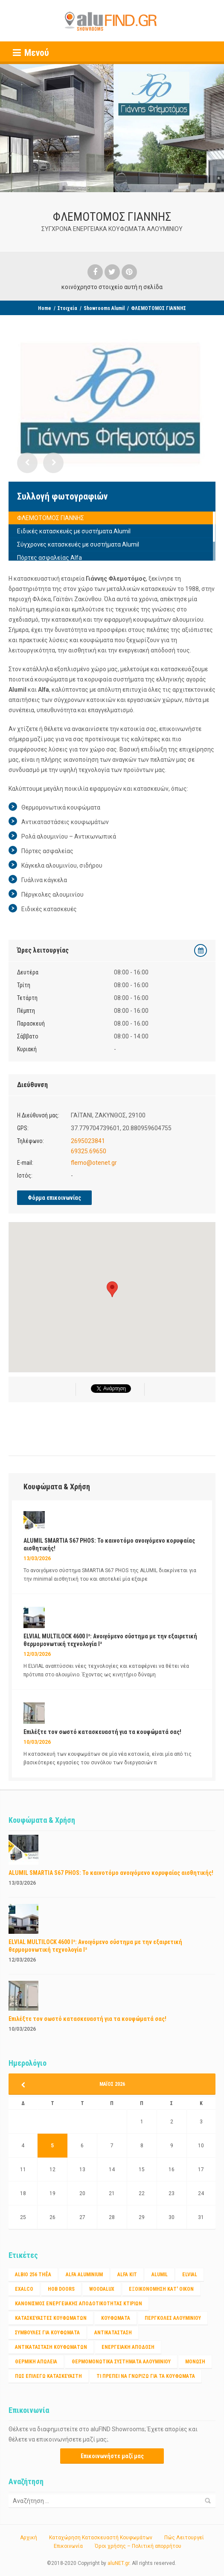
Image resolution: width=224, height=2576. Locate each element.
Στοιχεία (67, 308)
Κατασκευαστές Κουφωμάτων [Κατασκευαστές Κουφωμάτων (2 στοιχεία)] (51, 2318)
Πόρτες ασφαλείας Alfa (49, 557)
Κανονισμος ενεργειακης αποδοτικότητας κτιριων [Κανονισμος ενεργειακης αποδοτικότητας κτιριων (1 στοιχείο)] (78, 2304)
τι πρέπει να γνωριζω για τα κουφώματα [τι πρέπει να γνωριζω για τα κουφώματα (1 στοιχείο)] (145, 2376)
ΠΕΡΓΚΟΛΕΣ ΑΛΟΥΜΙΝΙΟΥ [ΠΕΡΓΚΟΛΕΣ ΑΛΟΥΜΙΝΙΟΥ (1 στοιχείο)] (173, 2318)
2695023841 (88, 1140)
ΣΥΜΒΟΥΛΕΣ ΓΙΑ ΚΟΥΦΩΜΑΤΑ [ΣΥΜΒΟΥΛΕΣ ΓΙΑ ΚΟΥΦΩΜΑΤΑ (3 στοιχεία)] (47, 2333)
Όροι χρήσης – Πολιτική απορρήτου (138, 2546)
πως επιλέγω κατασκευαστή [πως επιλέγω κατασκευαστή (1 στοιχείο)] (48, 2376)
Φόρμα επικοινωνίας (54, 1197)
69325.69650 (88, 1151)
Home (44, 308)
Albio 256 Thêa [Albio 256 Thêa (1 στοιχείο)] (33, 2275)
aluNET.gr (118, 2563)
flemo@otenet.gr (94, 1162)
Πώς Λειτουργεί (184, 2538)
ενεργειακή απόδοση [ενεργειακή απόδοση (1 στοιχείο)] (128, 2347)
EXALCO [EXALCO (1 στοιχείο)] (24, 2289)
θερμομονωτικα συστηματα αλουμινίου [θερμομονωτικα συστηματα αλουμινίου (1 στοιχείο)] (121, 2362)
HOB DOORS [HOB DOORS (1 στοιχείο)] (61, 2289)
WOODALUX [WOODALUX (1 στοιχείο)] (101, 2289)
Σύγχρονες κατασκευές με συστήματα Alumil (78, 544)
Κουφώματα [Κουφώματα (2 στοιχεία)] (115, 2318)
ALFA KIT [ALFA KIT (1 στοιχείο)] (127, 2275)
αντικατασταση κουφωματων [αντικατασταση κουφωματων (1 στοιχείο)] (51, 2347)
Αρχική (28, 2538)
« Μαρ (26, 2085)
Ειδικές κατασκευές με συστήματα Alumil (74, 531)
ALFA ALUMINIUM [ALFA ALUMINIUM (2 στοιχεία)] (84, 2275)
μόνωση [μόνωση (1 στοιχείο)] (195, 2362)
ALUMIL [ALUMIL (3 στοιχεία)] (159, 2275)
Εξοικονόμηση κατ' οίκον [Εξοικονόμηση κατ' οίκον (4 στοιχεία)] (161, 2289)
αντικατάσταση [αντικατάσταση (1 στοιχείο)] (113, 2333)
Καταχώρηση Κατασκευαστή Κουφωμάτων (100, 2538)
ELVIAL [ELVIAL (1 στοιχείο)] (189, 2275)
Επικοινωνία (68, 2546)
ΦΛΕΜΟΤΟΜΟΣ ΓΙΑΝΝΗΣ (50, 518)
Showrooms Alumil (104, 308)
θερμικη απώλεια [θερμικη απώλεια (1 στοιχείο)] (36, 2362)
